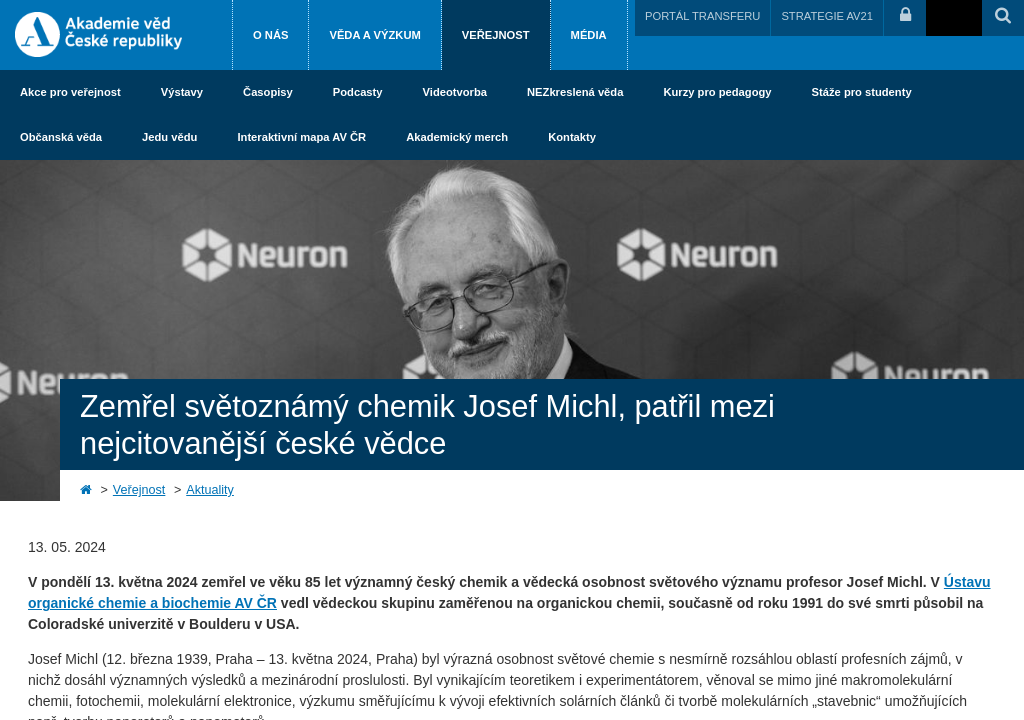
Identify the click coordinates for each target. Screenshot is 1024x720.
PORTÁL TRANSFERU (702, 16)
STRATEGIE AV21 (827, 16)
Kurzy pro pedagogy (717, 92)
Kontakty (572, 137)
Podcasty (358, 92)
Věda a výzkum (374, 35)
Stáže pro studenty (862, 92)
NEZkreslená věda (575, 92)
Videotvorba (455, 92)
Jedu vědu (169, 137)
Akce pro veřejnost (70, 92)
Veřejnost (496, 35)
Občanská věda (61, 137)
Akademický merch (457, 137)
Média (589, 35)
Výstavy (182, 92)
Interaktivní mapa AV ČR (301, 137)
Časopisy (268, 92)
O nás (270, 35)
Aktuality (210, 490)
